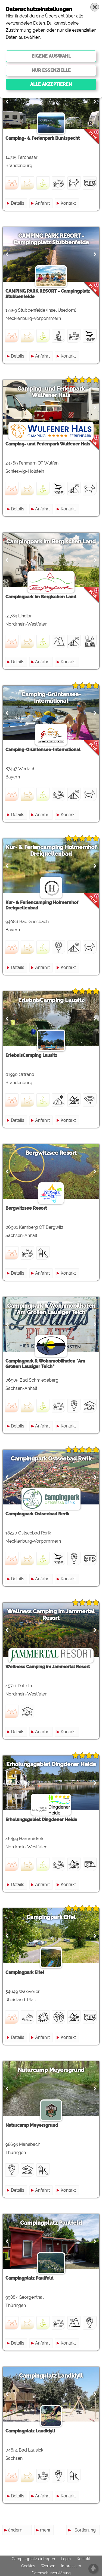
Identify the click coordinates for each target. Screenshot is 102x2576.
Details (17, 203)
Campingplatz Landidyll (51, 2375)
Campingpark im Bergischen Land (51, 541)
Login (66, 2559)
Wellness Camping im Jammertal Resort (51, 1614)
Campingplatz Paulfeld (51, 2223)
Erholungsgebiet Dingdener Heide (51, 1764)
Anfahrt (42, 203)
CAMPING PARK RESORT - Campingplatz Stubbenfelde (51, 239)
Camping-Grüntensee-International (51, 697)
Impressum (71, 2566)
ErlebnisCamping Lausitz (51, 1000)
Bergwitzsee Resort (51, 1153)
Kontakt (68, 203)
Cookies (28, 2566)
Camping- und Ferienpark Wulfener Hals (51, 391)
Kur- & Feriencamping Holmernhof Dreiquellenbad (51, 850)
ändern (15, 2530)
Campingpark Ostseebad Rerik (51, 1458)
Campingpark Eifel (51, 1917)
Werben (48, 2566)
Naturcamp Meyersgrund (51, 2070)
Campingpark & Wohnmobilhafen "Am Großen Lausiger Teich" (51, 1309)
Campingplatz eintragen (33, 2559)
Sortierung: (86, 2530)
